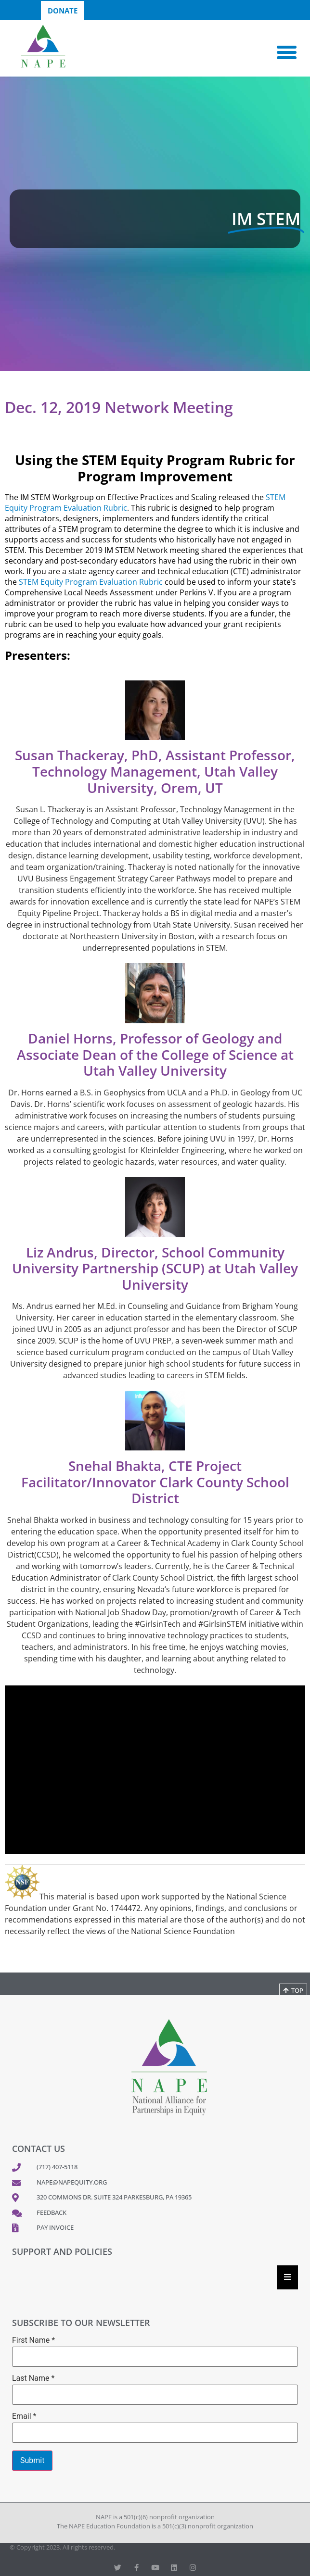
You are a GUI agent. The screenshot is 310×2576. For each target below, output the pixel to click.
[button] (287, 52)
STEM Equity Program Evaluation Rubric (91, 582)
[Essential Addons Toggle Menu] (287, 2277)
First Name (33, 2340)
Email (24, 2416)
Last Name (33, 2378)
